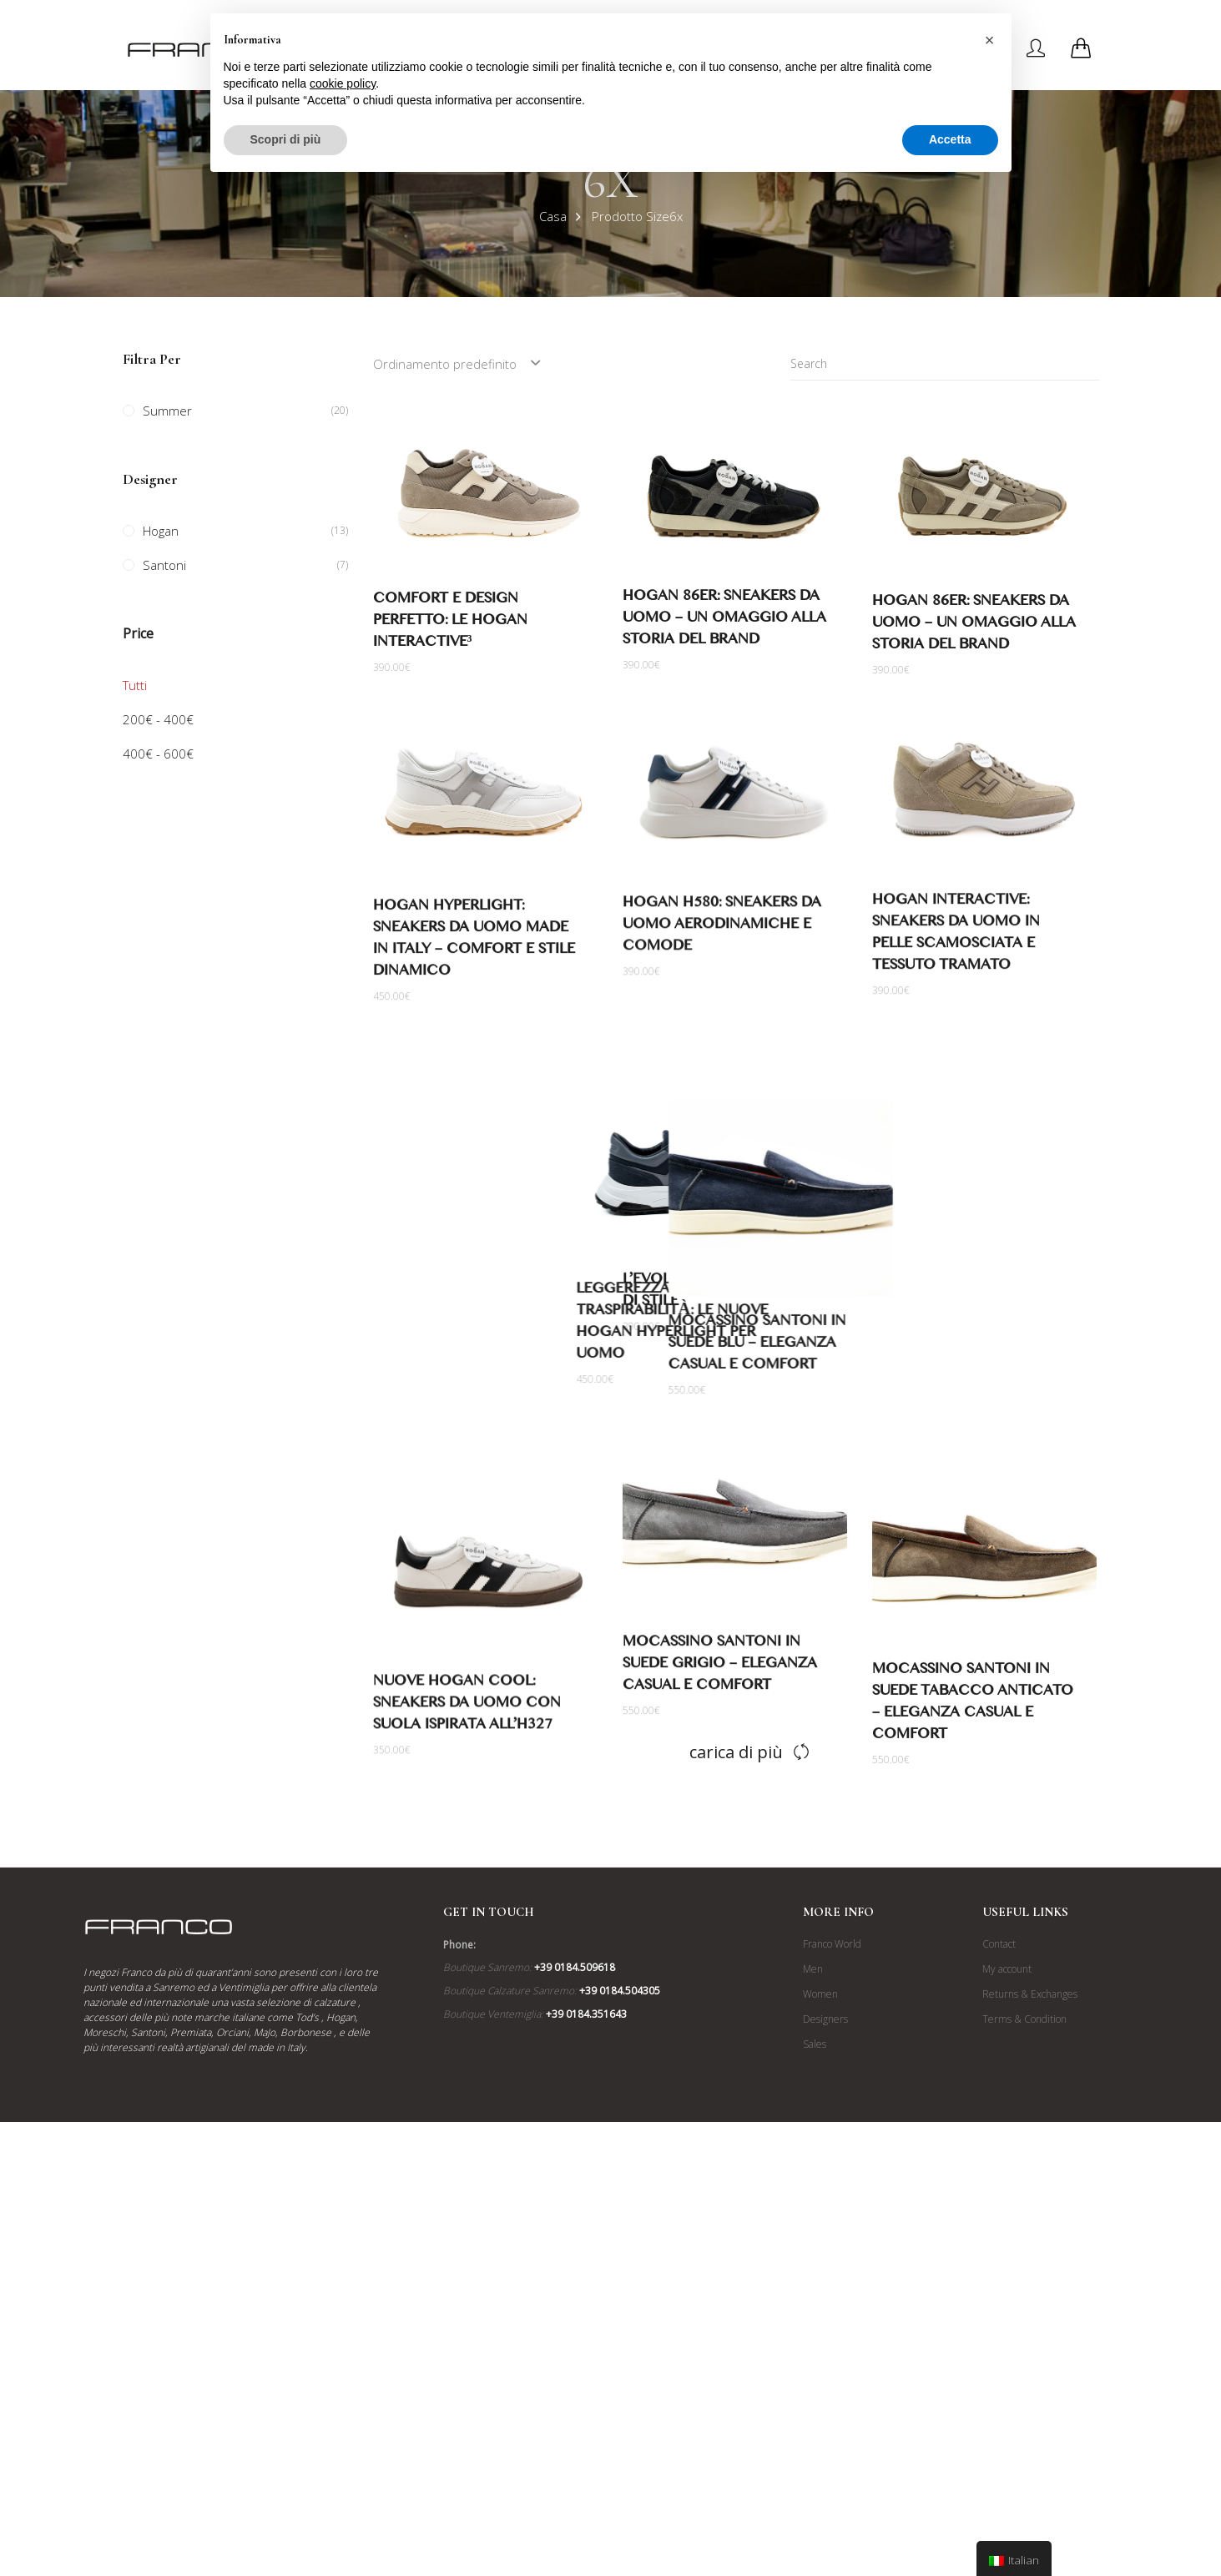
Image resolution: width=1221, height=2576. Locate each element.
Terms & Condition (1024, 2288)
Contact (999, 2213)
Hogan (161, 530)
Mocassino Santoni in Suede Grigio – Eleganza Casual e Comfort (700, 1758)
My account (1007, 2238)
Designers (825, 2288)
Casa (553, 216)
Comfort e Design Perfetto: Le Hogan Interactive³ (450, 623)
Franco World (832, 2213)
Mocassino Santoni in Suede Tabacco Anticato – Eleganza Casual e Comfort (972, 1785)
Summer (167, 410)
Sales (814, 2313)
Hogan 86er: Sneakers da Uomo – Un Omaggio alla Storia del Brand (724, 620)
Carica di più (736, 2021)
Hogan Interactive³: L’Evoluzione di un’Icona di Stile (703, 1330)
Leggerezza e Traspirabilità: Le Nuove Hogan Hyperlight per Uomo (487, 1374)
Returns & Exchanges (1029, 2263)
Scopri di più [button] (285, 139)
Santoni (164, 565)
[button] (989, 40)
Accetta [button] (950, 139)
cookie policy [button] (343, 83)
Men (813, 2238)
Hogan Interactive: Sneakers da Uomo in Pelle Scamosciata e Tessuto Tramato (956, 943)
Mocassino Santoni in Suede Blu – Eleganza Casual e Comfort (961, 1394)
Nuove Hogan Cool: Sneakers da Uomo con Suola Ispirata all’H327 (485, 1790)
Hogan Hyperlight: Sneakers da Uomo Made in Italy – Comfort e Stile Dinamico (492, 948)
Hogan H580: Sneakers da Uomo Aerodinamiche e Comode (702, 936)
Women (820, 2263)
